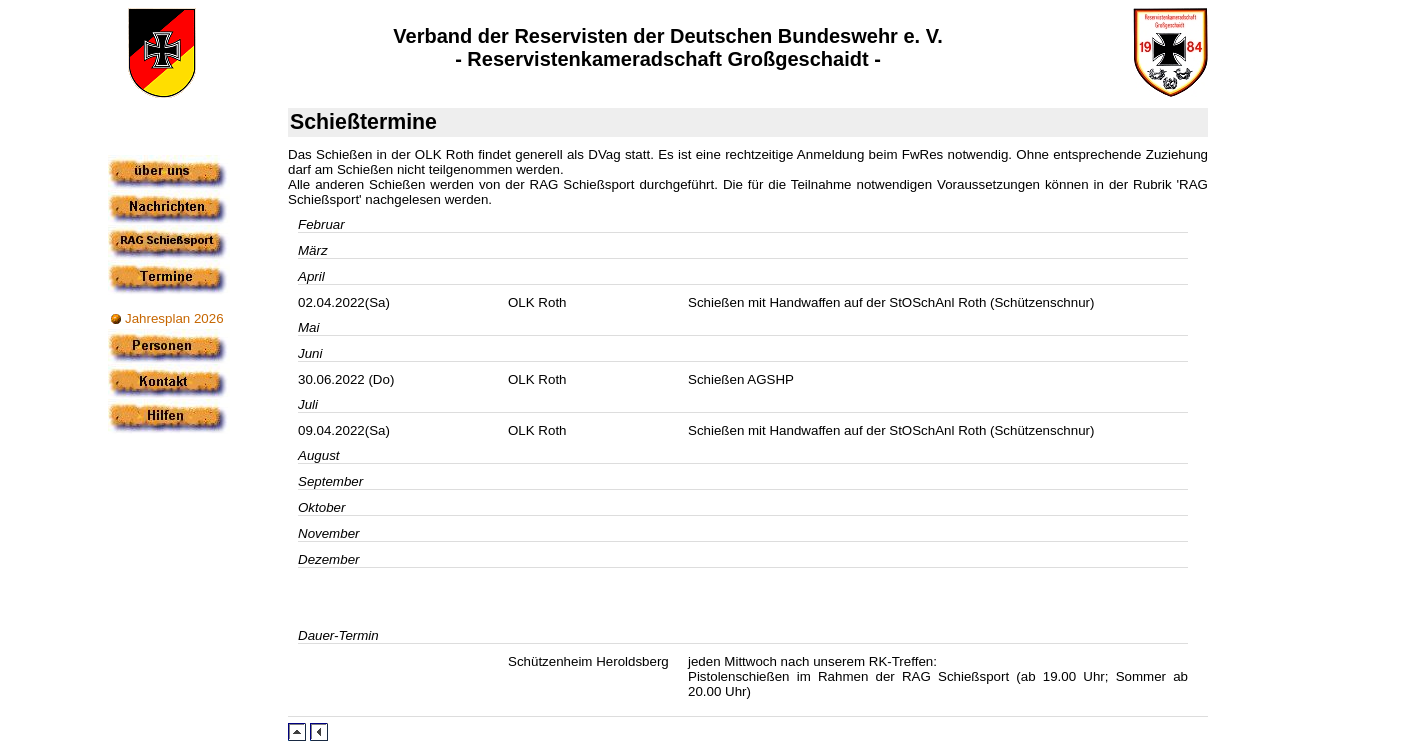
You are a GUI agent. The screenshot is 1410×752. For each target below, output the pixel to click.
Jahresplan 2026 (174, 318)
